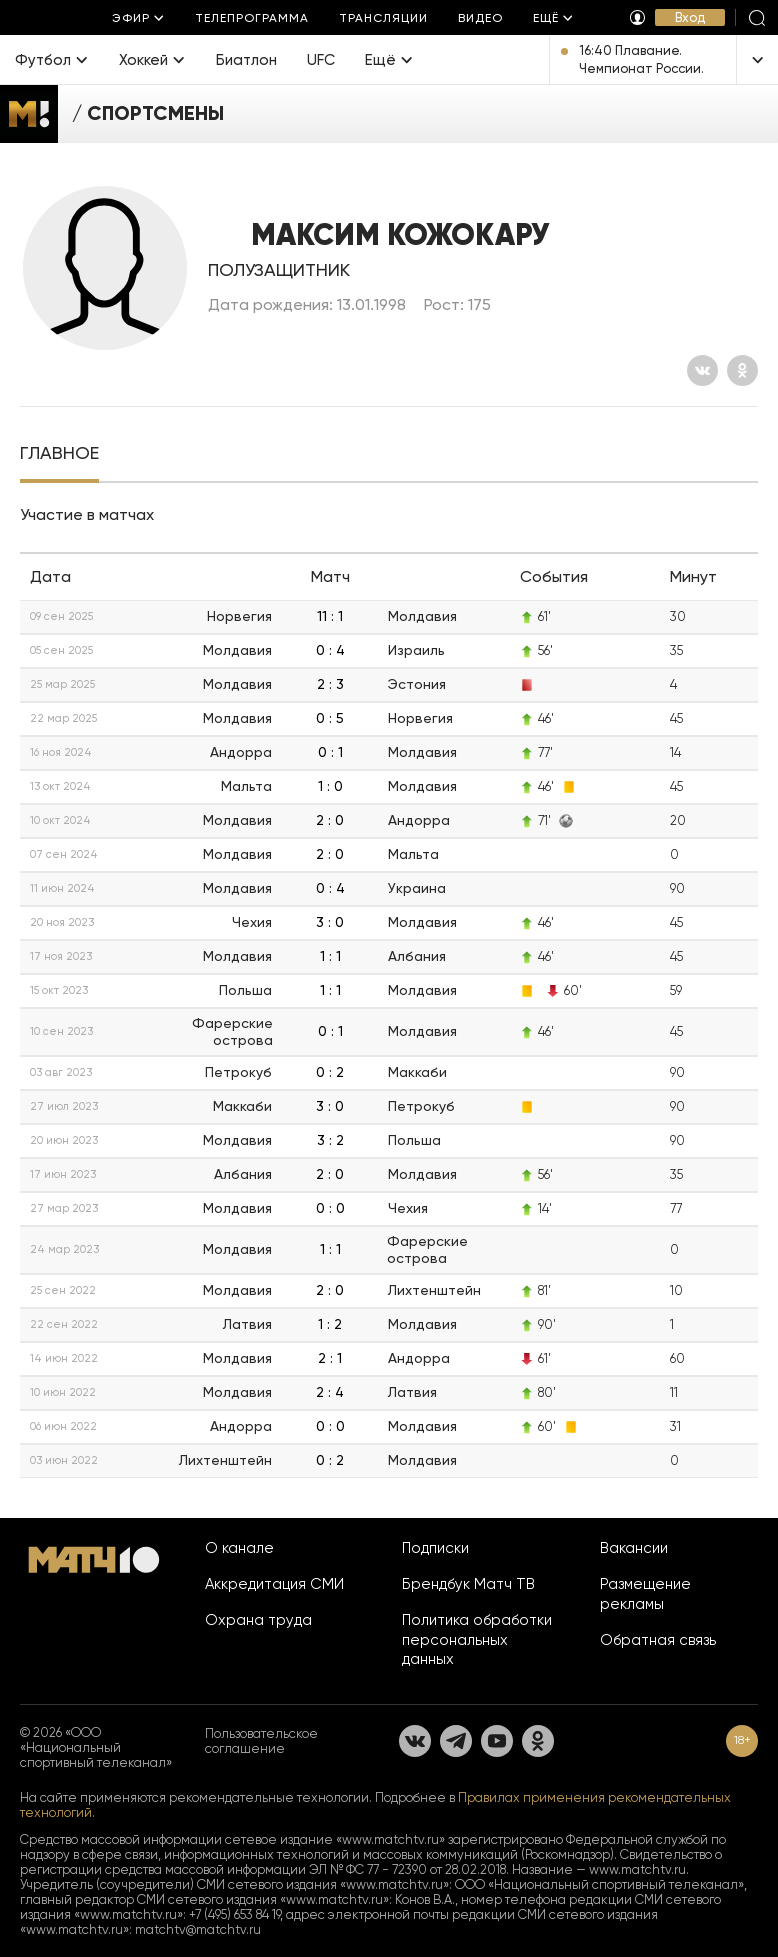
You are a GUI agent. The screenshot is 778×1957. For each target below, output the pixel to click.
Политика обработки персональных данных (477, 1640)
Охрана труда (258, 1620)
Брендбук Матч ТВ (468, 1584)
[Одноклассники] (742, 370)
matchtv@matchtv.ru (198, 1929)
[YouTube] (497, 1741)
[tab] (59, 455)
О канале (239, 1548)
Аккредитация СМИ (274, 1584)
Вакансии (634, 1548)
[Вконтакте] (702, 370)
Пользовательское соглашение (261, 1741)
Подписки (435, 1548)
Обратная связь (658, 1640)
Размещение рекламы (645, 1594)
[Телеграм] (456, 1741)
